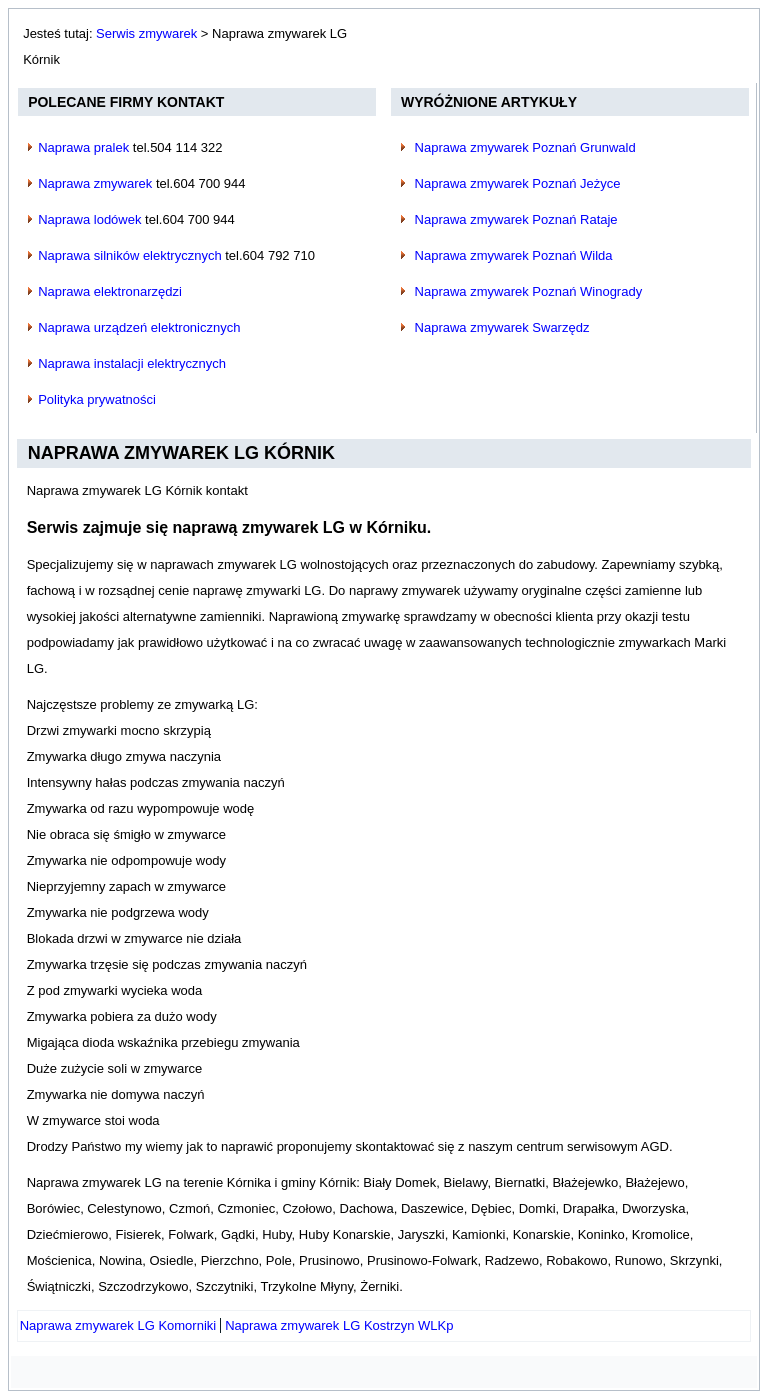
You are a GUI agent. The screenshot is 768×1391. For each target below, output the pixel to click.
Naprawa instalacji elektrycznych (132, 363)
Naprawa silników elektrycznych (130, 255)
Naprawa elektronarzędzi (110, 291)
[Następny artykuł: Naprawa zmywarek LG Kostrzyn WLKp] (339, 1325)
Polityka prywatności (97, 399)
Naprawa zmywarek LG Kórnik (181, 453)
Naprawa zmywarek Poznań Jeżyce (518, 183)
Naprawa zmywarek (95, 183)
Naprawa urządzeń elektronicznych (139, 327)
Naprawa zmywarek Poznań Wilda (514, 255)
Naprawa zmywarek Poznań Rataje (516, 219)
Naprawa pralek (83, 147)
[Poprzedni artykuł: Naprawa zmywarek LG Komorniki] (118, 1325)
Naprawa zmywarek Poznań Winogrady (529, 291)
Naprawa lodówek (89, 219)
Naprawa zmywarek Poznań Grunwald (525, 147)
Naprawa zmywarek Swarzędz (502, 327)
